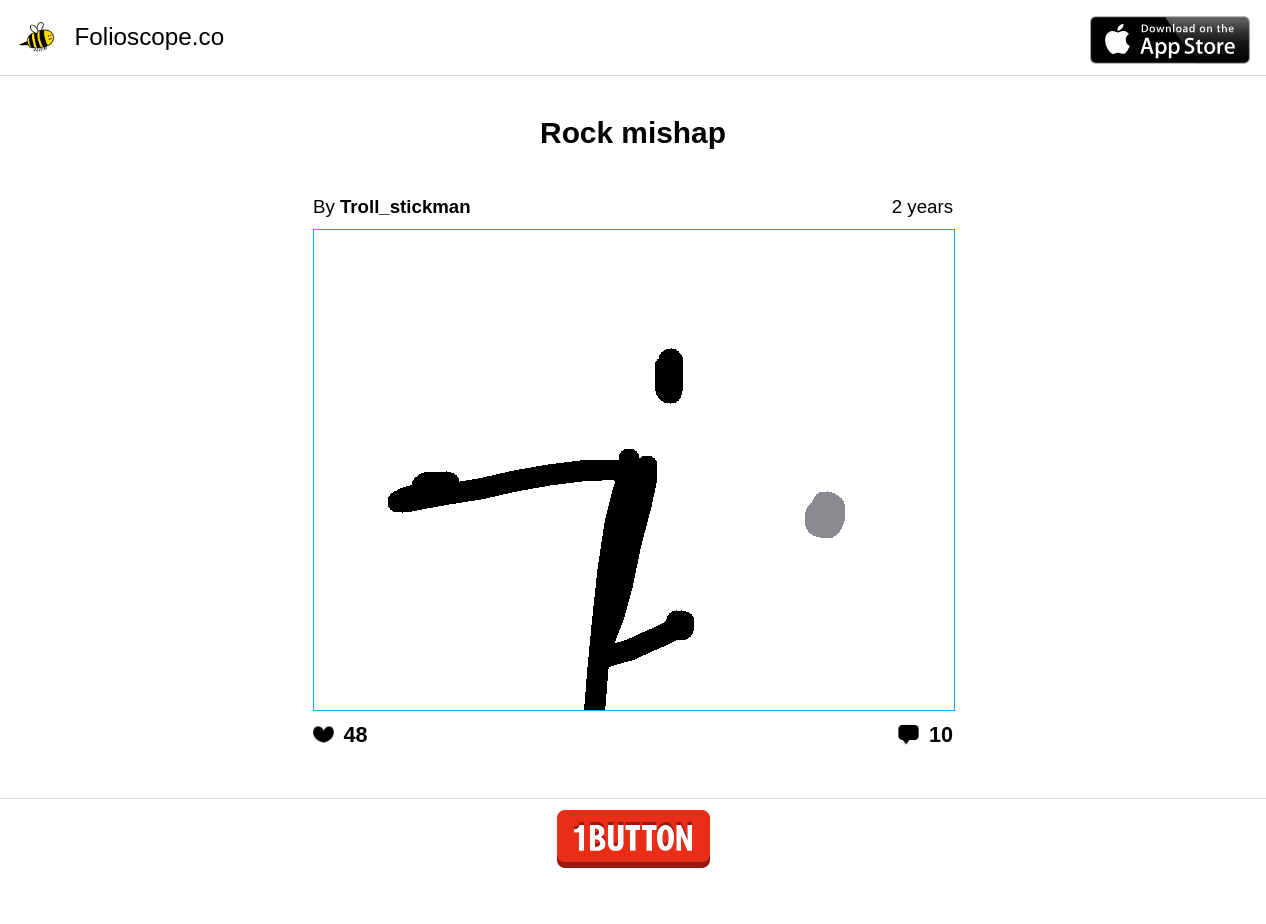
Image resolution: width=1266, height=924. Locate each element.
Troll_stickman (405, 206)
